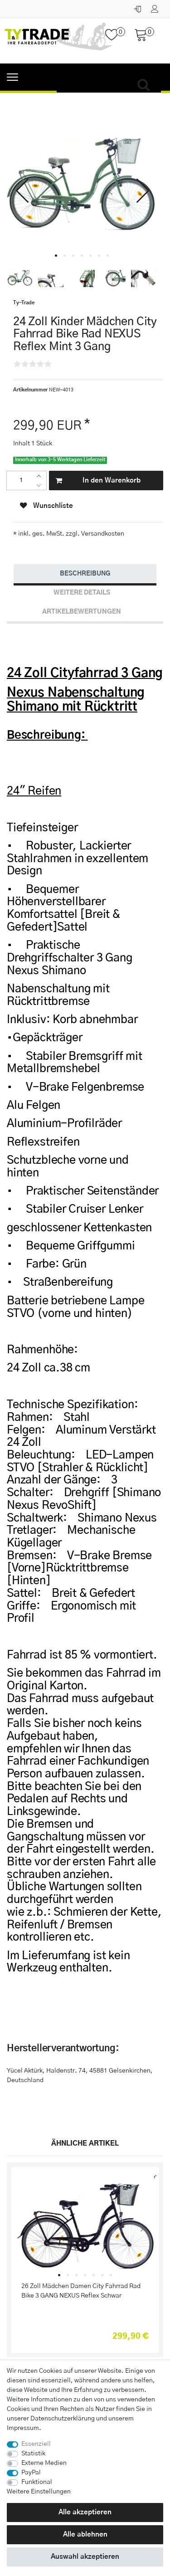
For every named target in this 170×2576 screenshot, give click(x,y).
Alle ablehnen (85, 2534)
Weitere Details (81, 593)
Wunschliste (46, 505)
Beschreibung (85, 574)
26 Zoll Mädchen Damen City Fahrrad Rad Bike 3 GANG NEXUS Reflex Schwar (81, 2291)
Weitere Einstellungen (39, 2491)
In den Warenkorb (98, 481)
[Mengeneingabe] (21, 480)
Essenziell (36, 2444)
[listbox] (85, 2227)
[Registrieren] (156, 7)
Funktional (36, 2482)
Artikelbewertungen (81, 612)
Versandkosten (102, 534)
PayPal (31, 2472)
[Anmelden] (138, 7)
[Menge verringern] (41, 485)
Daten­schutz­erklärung (62, 2418)
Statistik (33, 2453)
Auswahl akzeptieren (85, 2556)
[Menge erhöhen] (41, 476)
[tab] (85, 573)
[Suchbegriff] (109, 85)
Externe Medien (44, 2463)
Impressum (23, 2428)
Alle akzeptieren (85, 2512)
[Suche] (146, 85)
